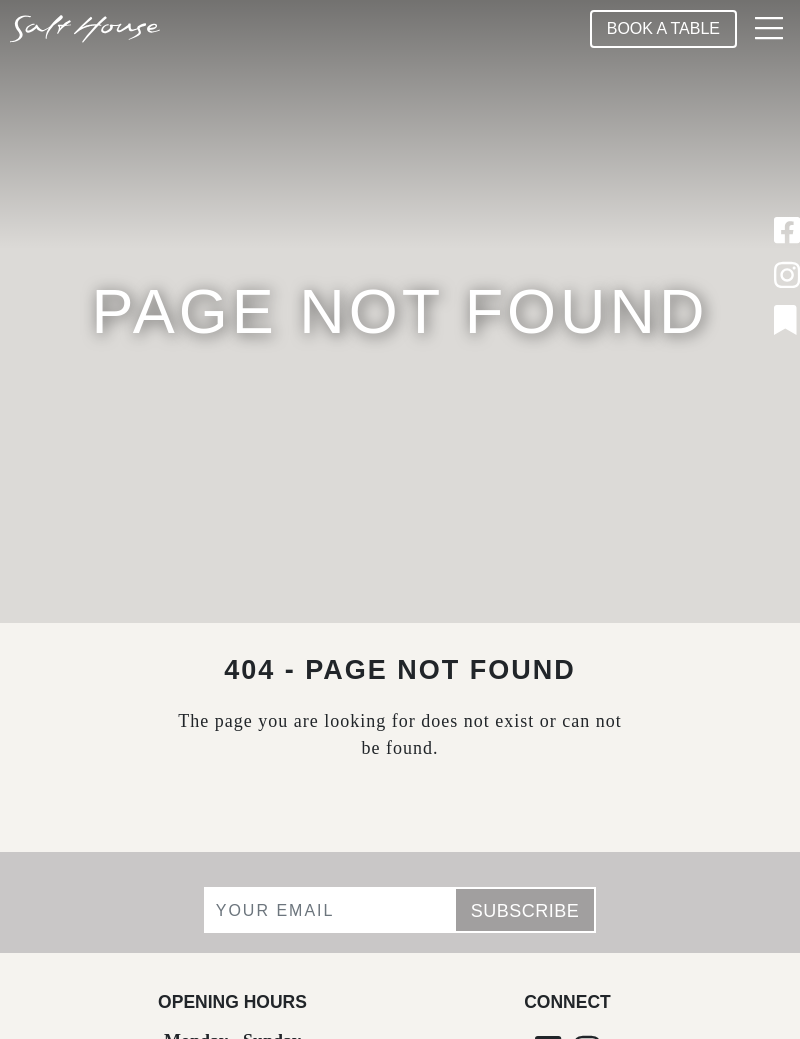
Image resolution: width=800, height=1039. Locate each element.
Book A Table (663, 28)
